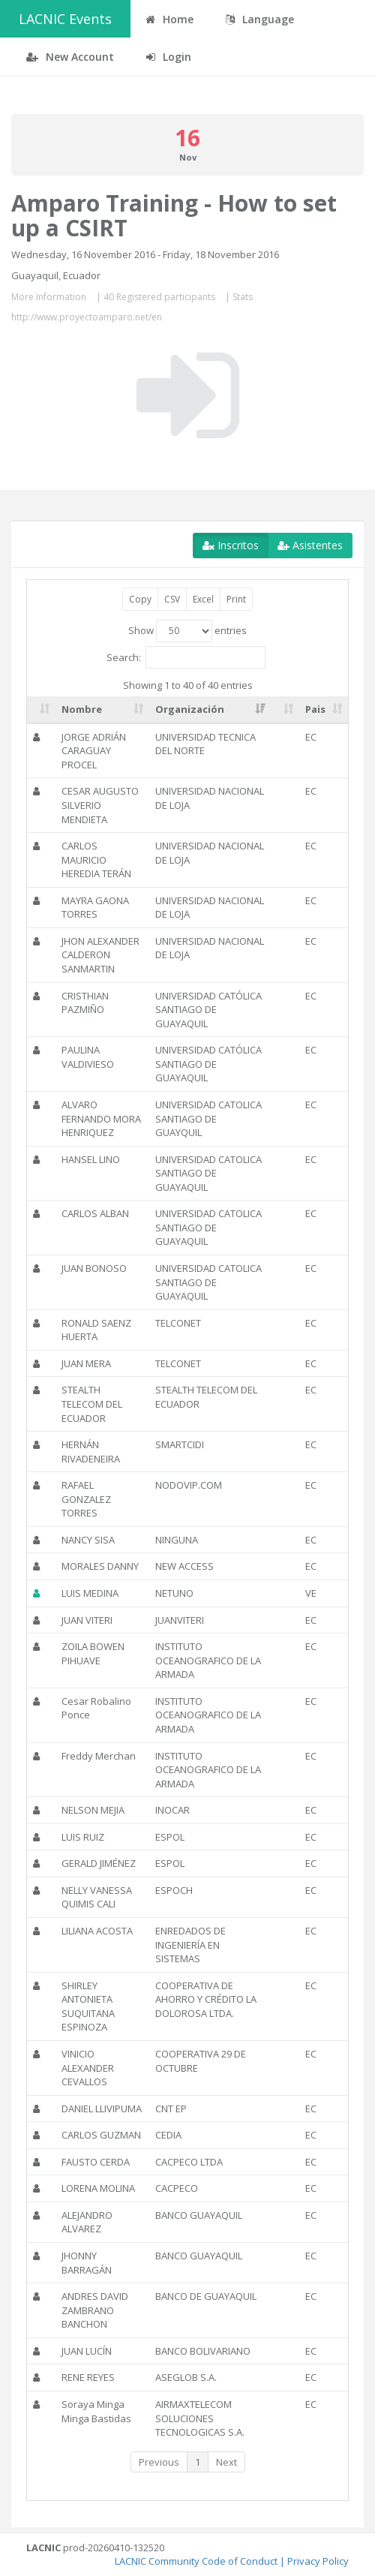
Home (170, 19)
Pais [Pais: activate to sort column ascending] (315, 709)
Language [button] (260, 19)
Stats (242, 296)
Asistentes (310, 545)
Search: (186, 657)
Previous (159, 2462)
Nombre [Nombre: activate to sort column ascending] (82, 709)
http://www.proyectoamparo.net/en (86, 317)
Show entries (187, 631)
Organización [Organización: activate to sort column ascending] (189, 709)
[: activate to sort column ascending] (41, 709)
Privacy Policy (318, 2561)
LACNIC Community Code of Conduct (196, 2561)
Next (226, 2462)
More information (48, 296)
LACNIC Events (65, 19)
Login (168, 57)
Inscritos (230, 545)
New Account (70, 57)
